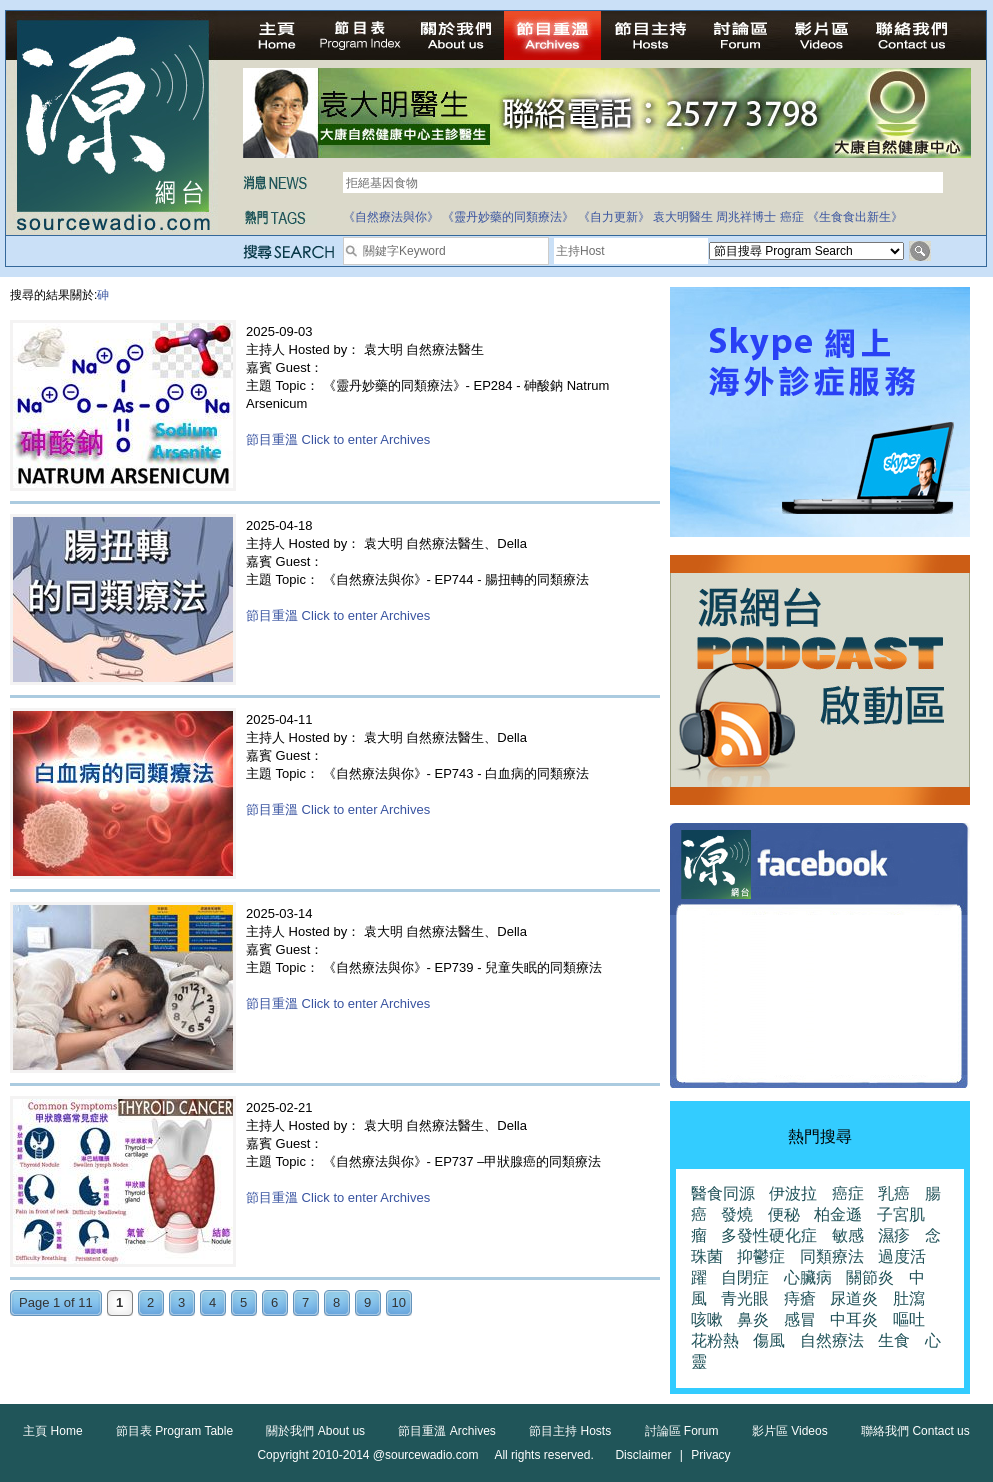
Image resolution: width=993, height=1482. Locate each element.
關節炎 (870, 1277)
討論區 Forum (682, 1431)
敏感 (848, 1235)
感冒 (800, 1319)
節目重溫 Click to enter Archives (338, 439)
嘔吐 (909, 1319)
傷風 (769, 1340)
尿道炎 (854, 1298)
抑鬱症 (761, 1256)
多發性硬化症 (769, 1235)
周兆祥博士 (746, 217)
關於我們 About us (315, 1431)
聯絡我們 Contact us (915, 1431)
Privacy (710, 1455)
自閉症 (745, 1277)
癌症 (792, 217)
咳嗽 (707, 1319)
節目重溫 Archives (446, 1431)
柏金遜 (838, 1214)
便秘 (784, 1214)
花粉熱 (715, 1340)
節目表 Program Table (174, 1431)
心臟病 (808, 1277)
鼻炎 (753, 1319)
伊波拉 (793, 1193)
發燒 (737, 1214)
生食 (894, 1340)
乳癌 (894, 1193)
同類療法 (832, 1256)
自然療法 (832, 1340)
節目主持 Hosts (570, 1431)
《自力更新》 (614, 217)
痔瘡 (800, 1298)
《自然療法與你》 (391, 217)
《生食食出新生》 (855, 217)
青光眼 (745, 1298)
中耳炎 (854, 1319)
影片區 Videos (790, 1431)
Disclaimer (643, 1455)
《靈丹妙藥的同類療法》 (508, 217)
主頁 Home (52, 1431)
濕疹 (894, 1235)
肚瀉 (909, 1298)
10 (399, 1302)
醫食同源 (723, 1193)
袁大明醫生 (683, 217)
